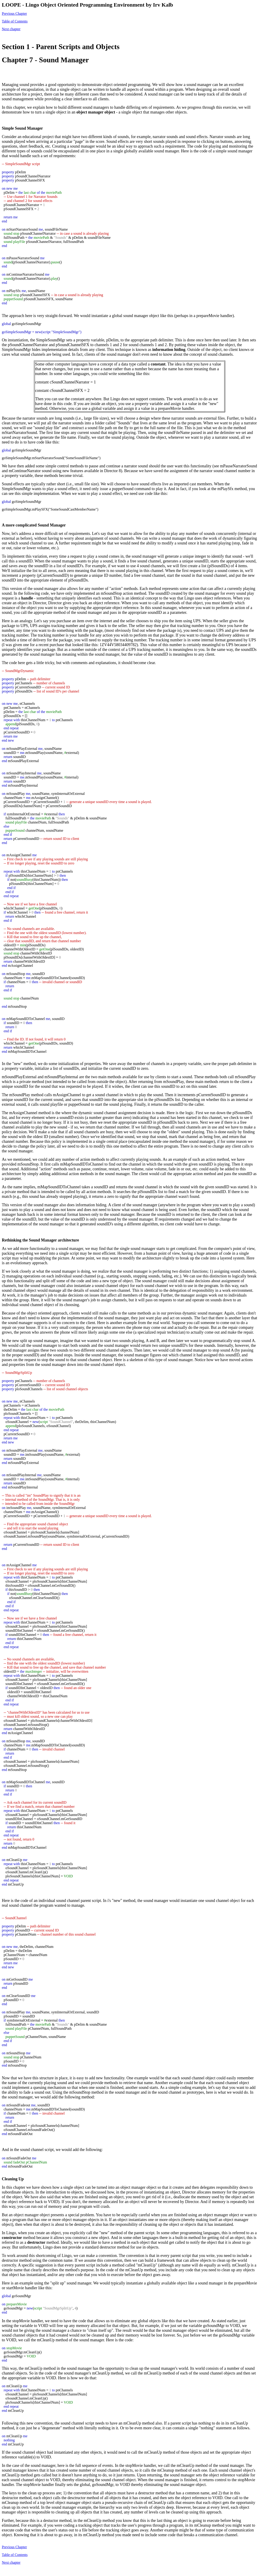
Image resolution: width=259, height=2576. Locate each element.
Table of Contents (15, 21)
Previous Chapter (14, 13)
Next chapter (11, 29)
